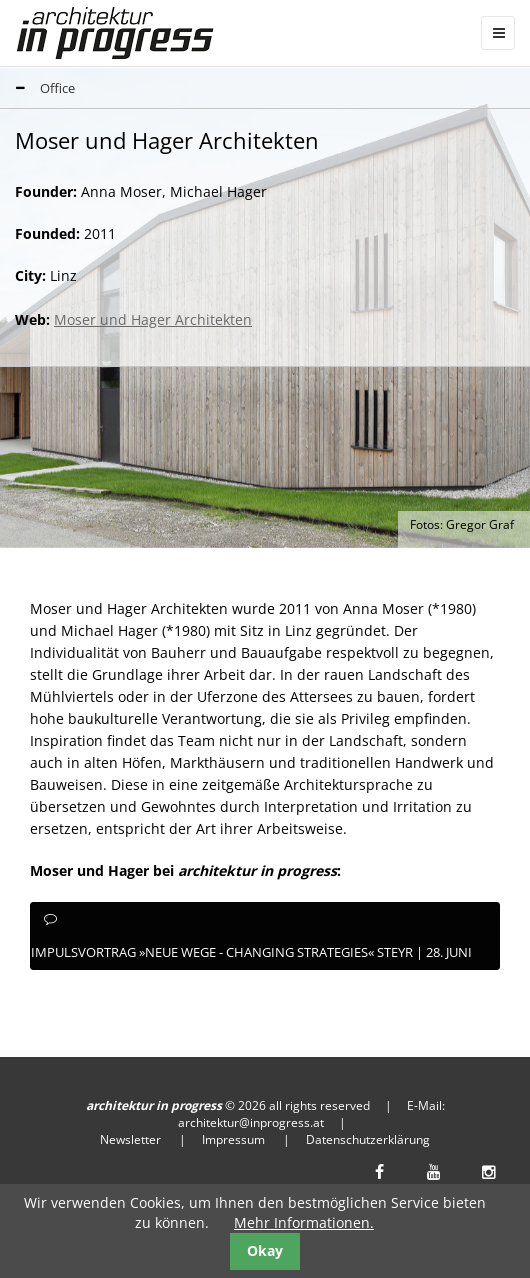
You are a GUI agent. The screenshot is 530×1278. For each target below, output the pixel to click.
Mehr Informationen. (304, 1222)
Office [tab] (37, 89)
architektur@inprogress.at (251, 1122)
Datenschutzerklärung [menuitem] (368, 1139)
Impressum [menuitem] (233, 1139)
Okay (265, 1250)
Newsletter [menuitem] (130, 1139)
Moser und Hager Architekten (153, 319)
